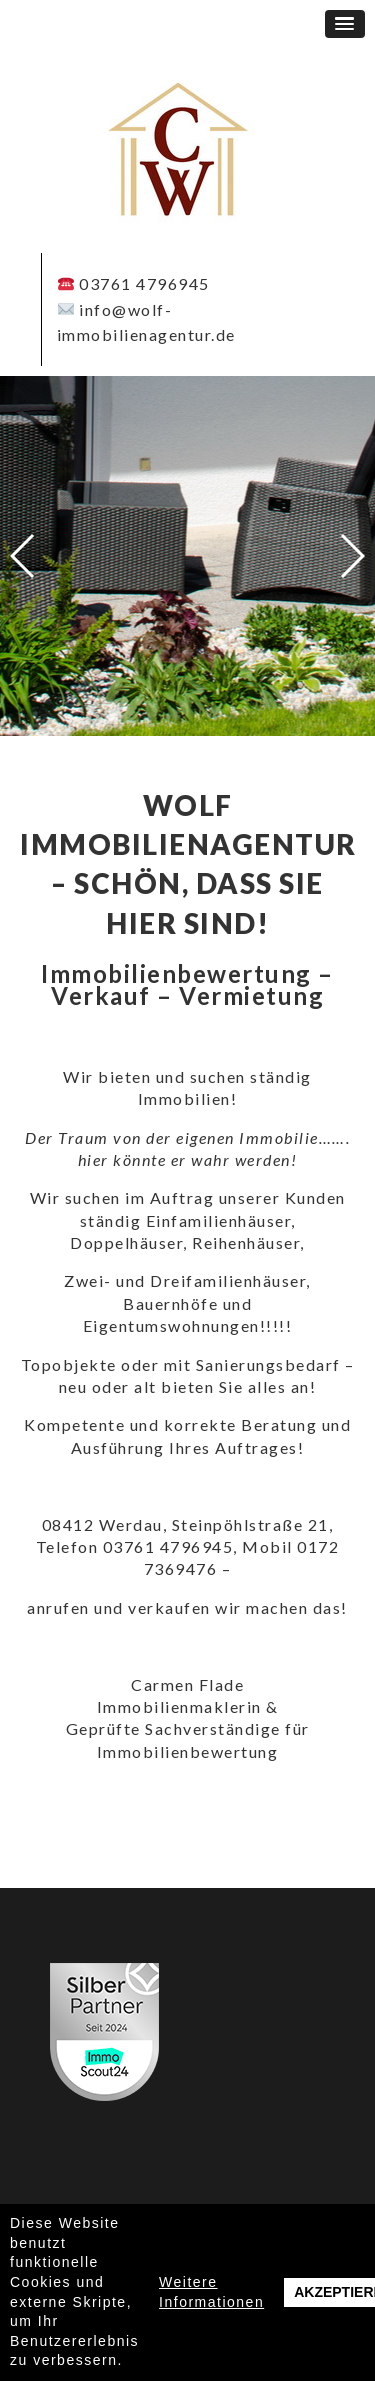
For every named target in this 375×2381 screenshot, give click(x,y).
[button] (345, 24)
